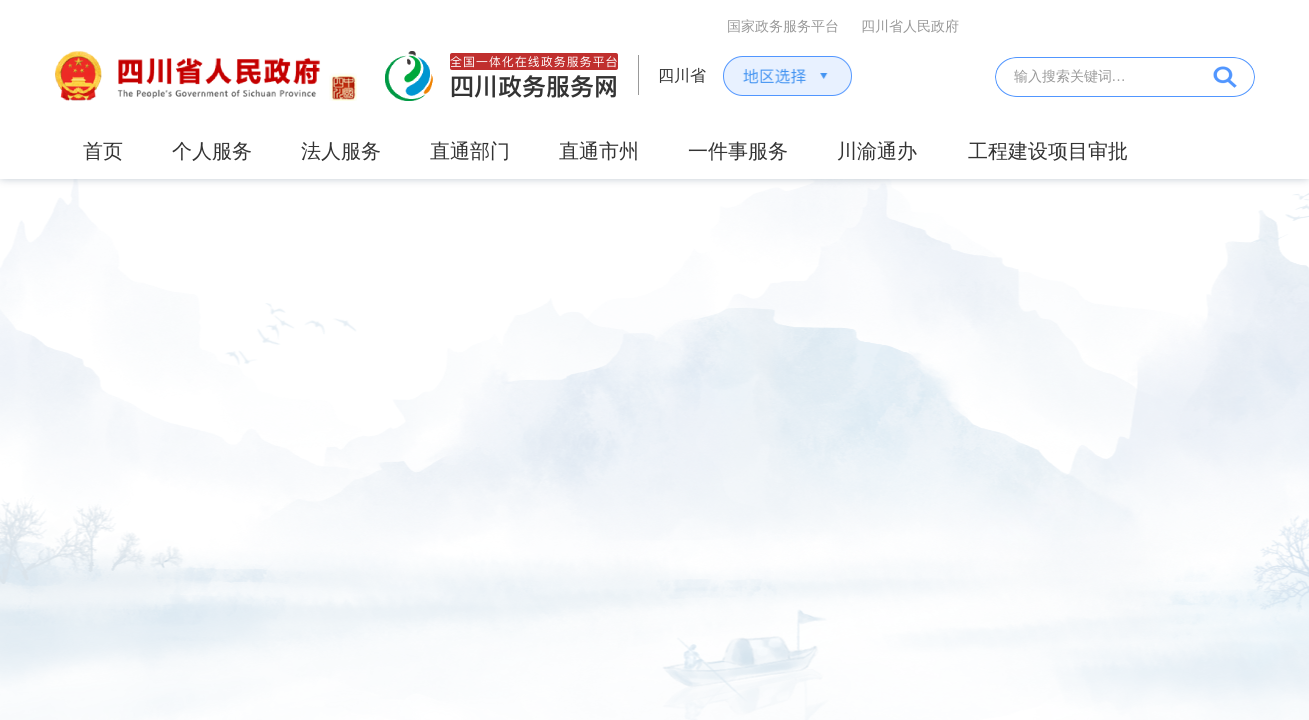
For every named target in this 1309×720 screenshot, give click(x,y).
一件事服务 (738, 151)
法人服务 (341, 151)
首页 (103, 151)
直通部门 (470, 151)
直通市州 (599, 151)
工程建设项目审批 (1048, 151)
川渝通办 (877, 151)
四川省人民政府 (910, 26)
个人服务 (212, 151)
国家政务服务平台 (783, 26)
